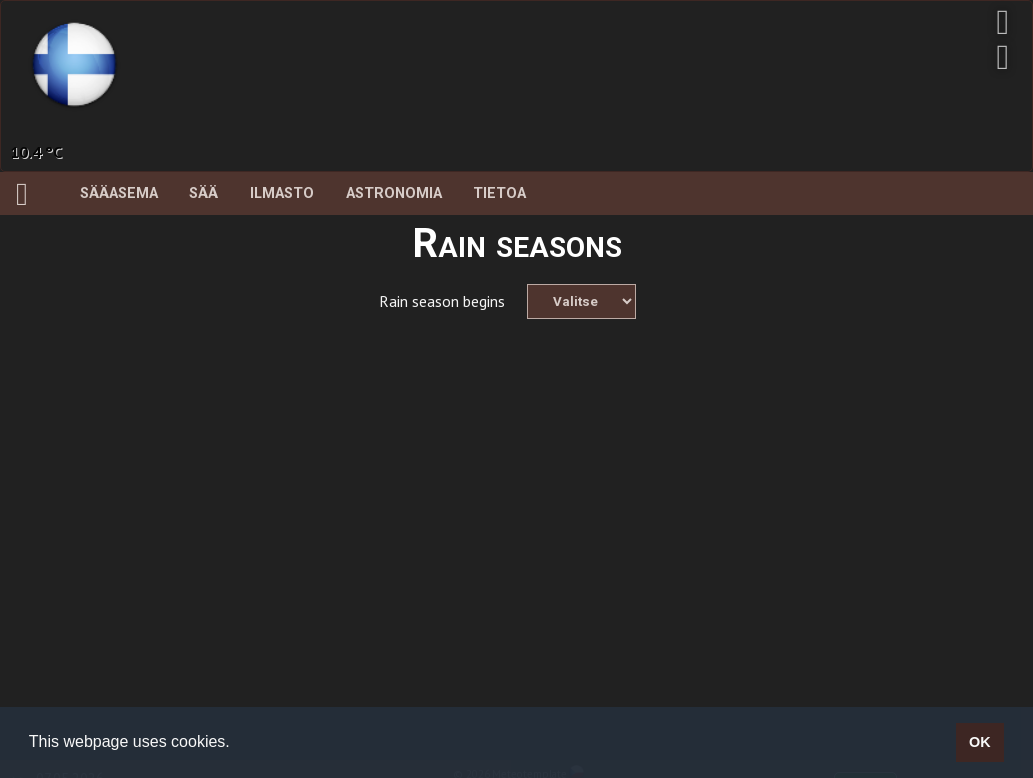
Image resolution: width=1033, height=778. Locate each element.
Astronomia (394, 193)
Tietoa (499, 193)
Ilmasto (282, 193)
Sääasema (119, 193)
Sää (203, 193)
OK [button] (980, 742)
